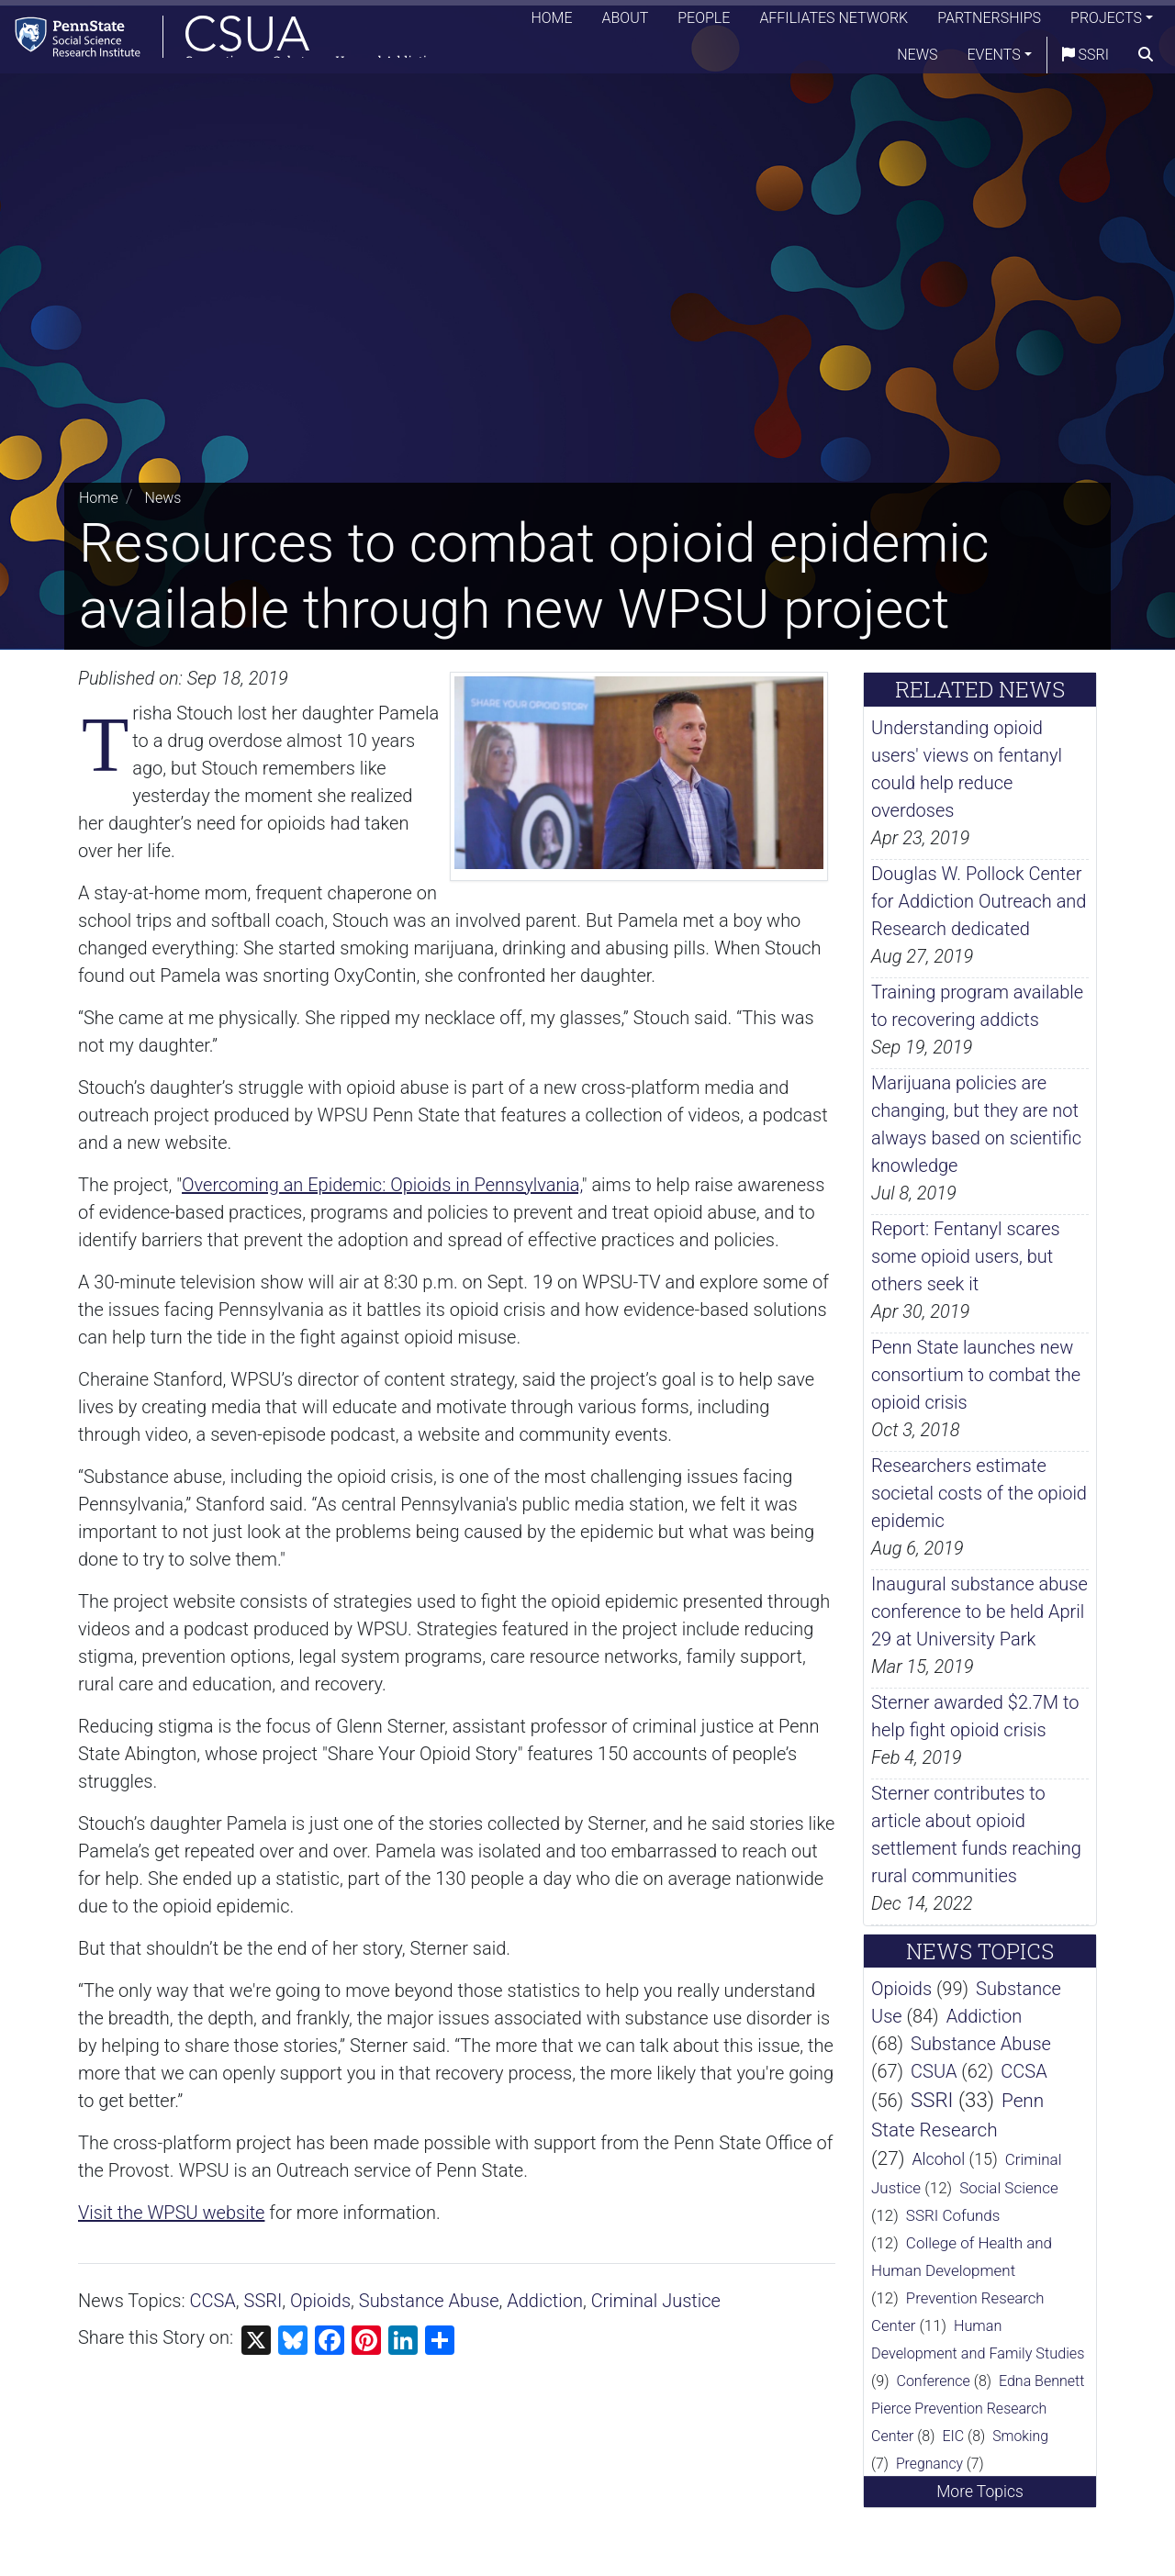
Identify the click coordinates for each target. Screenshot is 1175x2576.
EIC (953, 2436)
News (917, 59)
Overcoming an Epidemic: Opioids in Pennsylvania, (382, 1185)
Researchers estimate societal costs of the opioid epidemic (979, 1493)
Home (551, 22)
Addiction (545, 2301)
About (625, 22)
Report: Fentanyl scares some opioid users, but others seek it (965, 1256)
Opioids (320, 2301)
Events (994, 59)
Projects (1106, 22)
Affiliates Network (833, 22)
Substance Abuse (429, 2301)
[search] (1146, 59)
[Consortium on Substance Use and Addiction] (235, 41)
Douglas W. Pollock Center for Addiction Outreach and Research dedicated (978, 901)
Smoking (1020, 2436)
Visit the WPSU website (171, 2213)
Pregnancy (929, 2463)
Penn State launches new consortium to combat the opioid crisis (975, 1374)
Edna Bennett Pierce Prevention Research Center (977, 2408)
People (703, 22)
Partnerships (989, 22)
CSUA (934, 2071)
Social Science (1008, 2188)
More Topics (980, 2491)
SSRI (1085, 59)
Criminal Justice (656, 2301)
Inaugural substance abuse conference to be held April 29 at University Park (979, 1611)
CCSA (213, 2301)
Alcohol (938, 2159)
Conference (933, 2381)
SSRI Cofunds (953, 2215)
